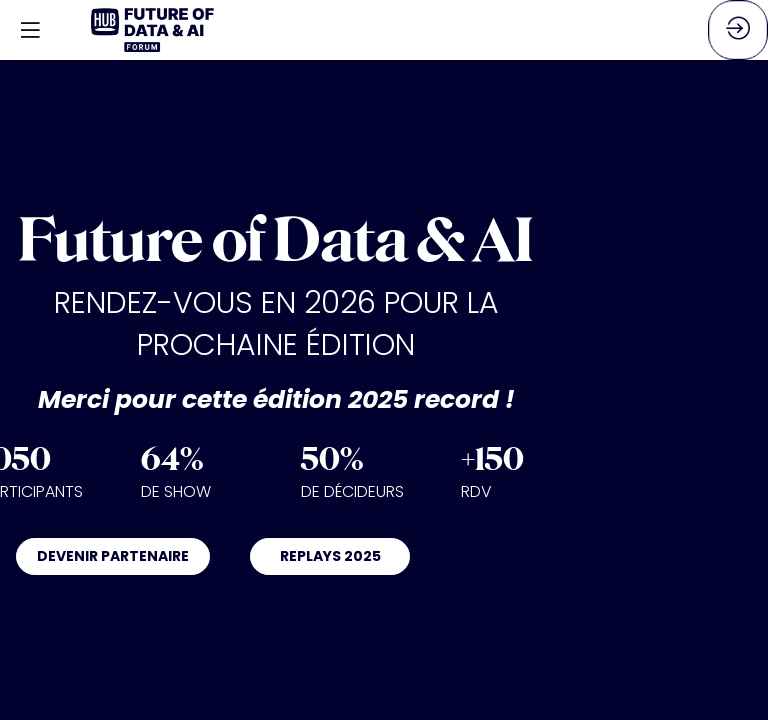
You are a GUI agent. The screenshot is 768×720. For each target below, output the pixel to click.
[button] (30, 30)
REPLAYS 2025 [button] (330, 556)
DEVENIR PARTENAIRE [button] (113, 556)
